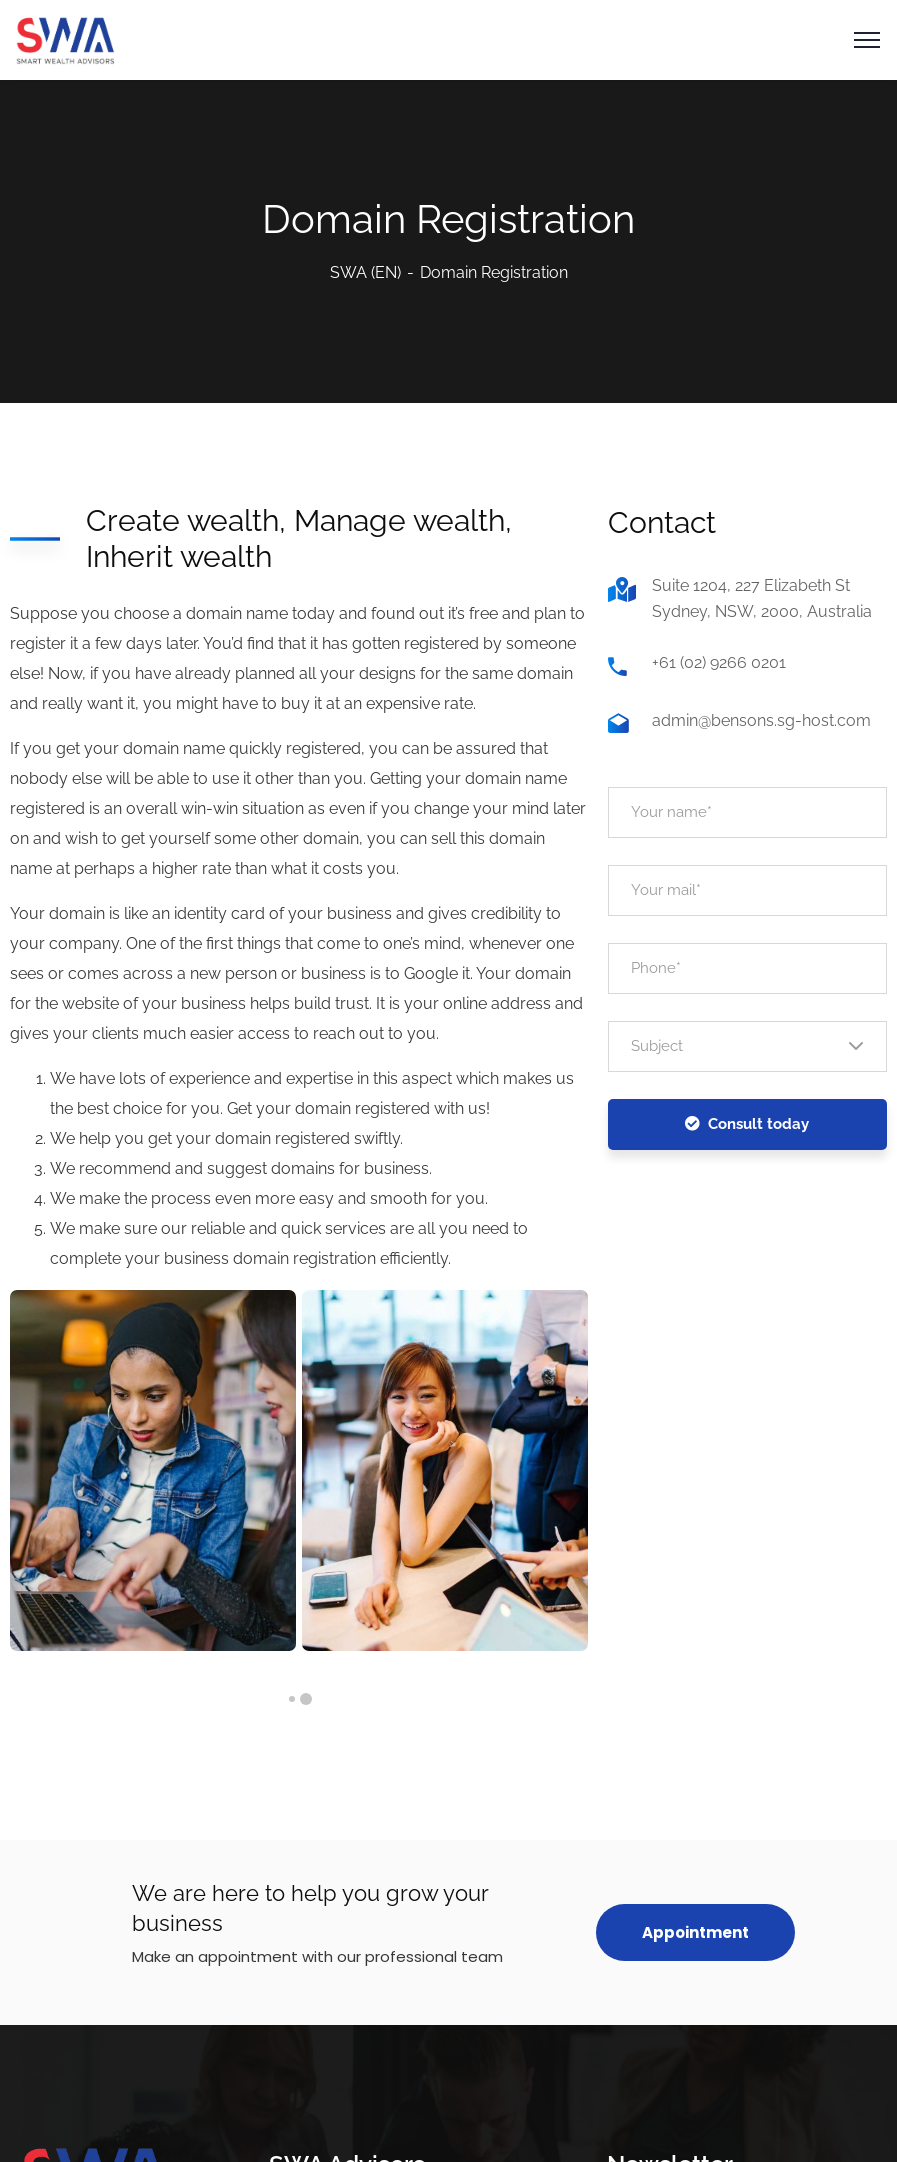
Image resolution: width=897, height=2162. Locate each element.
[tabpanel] (153, 1470)
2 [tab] (292, 1699)
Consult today (747, 1124)
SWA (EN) (365, 272)
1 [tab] (306, 1699)
